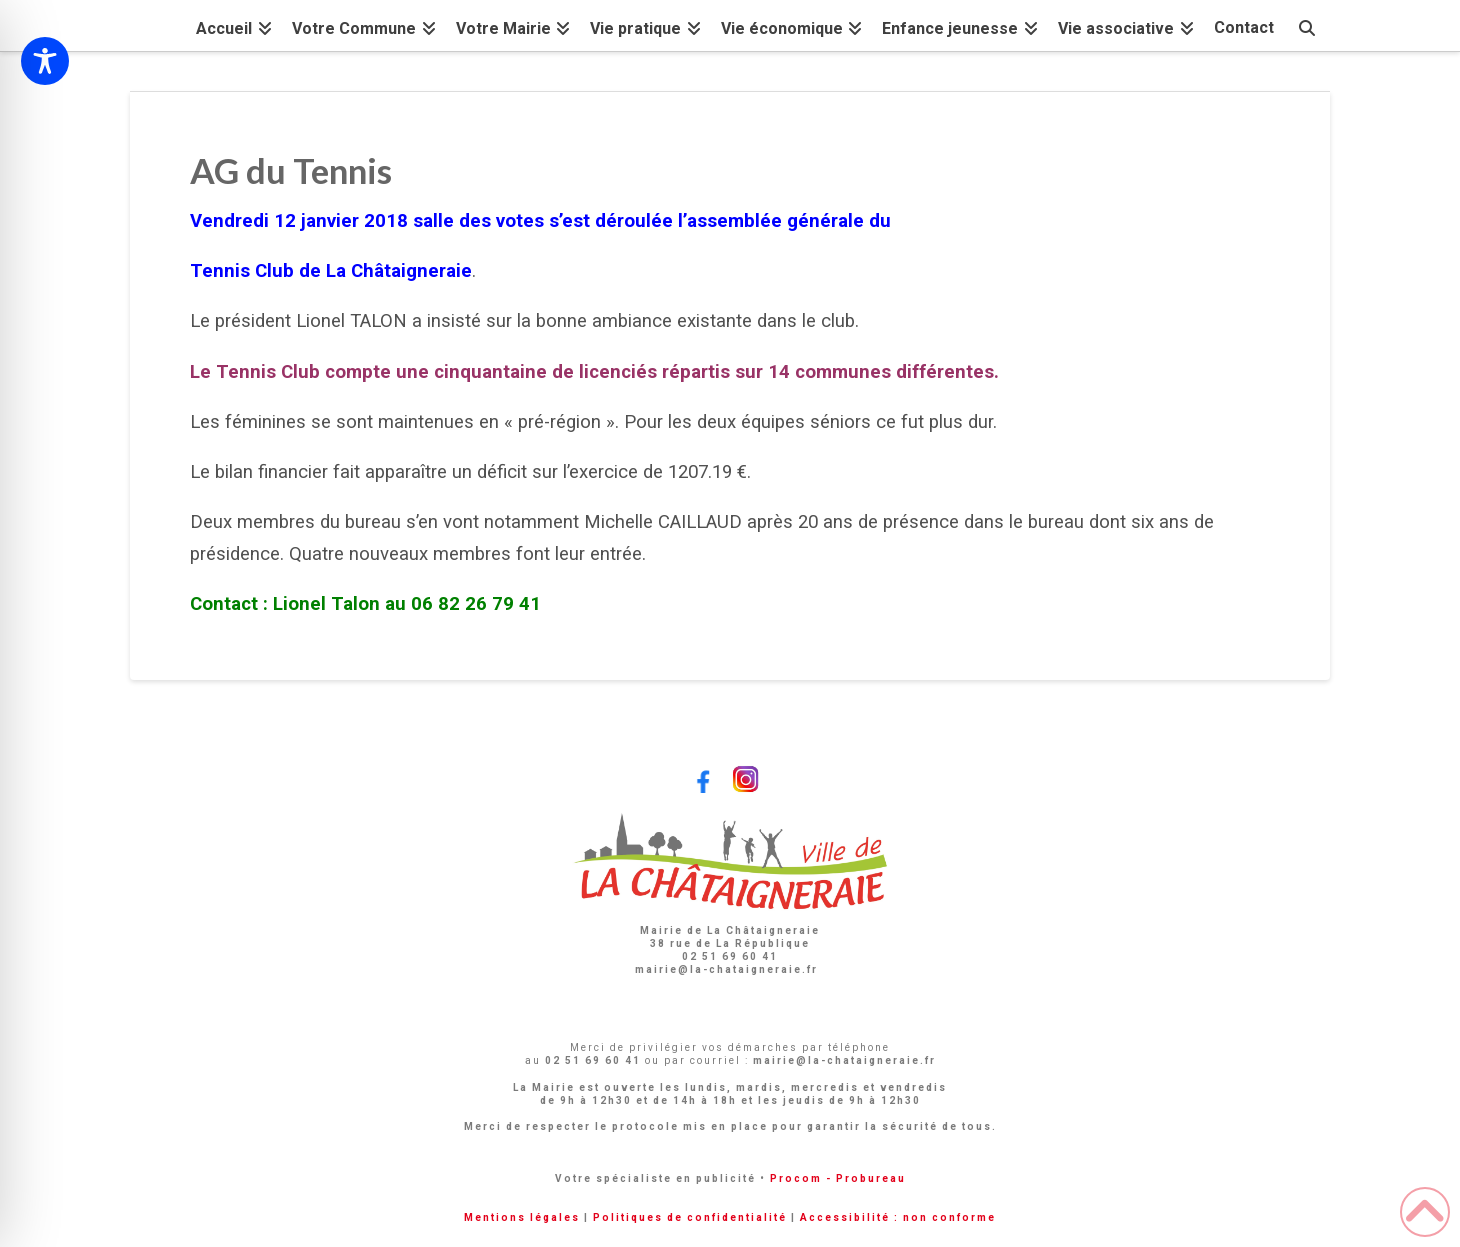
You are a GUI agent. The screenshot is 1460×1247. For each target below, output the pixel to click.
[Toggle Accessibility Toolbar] (45, 61)
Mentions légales (522, 1217)
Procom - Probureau (838, 1178)
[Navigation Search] (1307, 25)
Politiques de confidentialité (690, 1217)
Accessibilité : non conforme (898, 1217)
